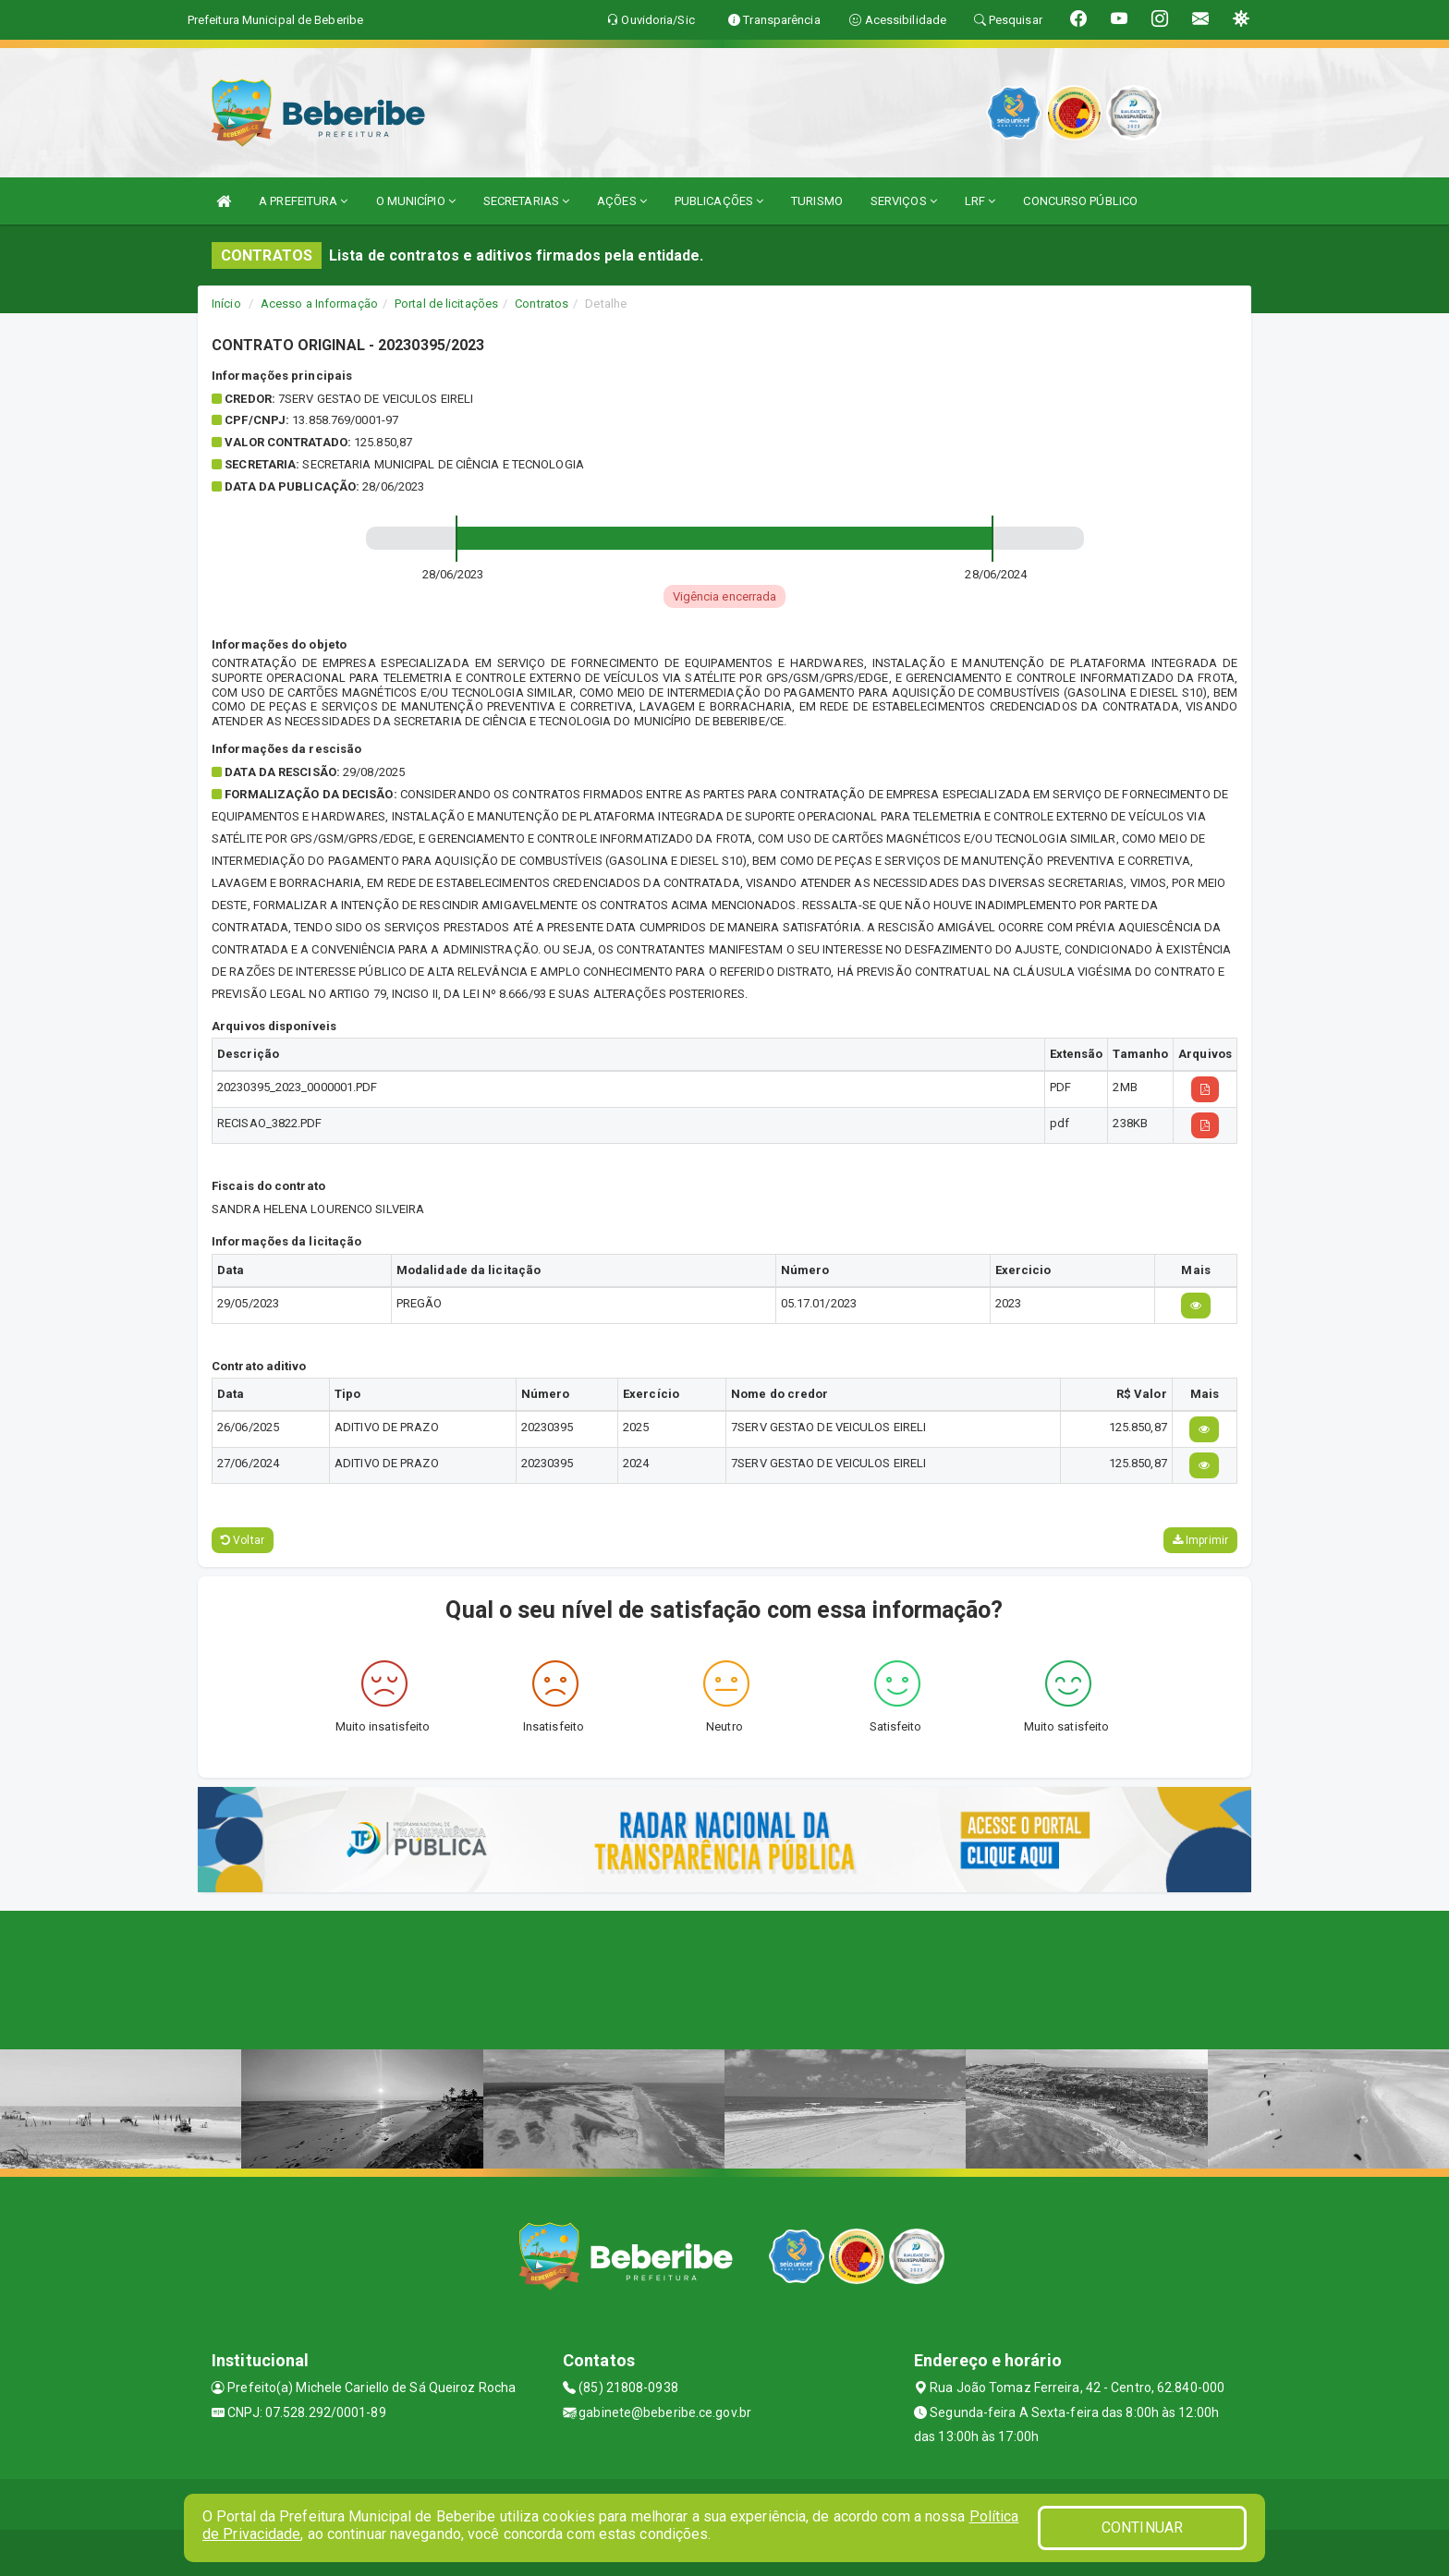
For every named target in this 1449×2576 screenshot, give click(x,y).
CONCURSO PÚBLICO (1080, 201)
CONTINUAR (1142, 2527)
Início (226, 303)
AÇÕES (622, 201)
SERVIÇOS (904, 201)
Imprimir (1200, 1540)
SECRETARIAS (526, 201)
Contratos (541, 303)
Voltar (242, 1540)
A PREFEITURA (303, 201)
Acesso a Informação (319, 303)
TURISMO (817, 201)
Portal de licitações (446, 303)
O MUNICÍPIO (416, 201)
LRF (980, 201)
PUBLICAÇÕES (719, 201)
